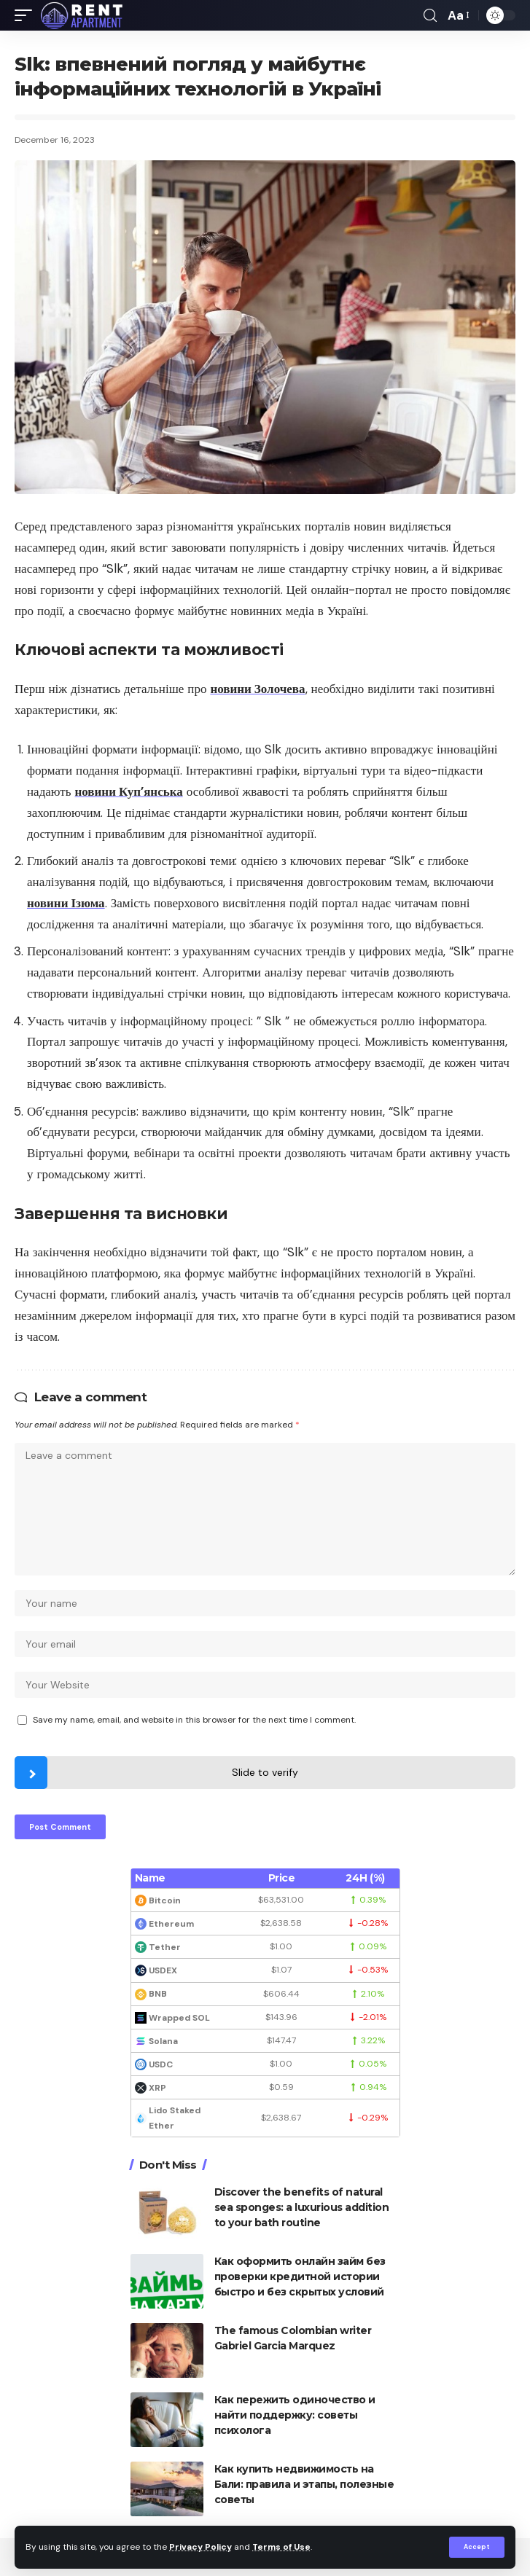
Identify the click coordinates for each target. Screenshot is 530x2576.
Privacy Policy (200, 2547)
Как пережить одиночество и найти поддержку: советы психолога (294, 2415)
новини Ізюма (66, 903)
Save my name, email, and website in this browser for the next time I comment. (194, 1720)
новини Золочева (257, 689)
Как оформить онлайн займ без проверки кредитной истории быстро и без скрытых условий (300, 2276)
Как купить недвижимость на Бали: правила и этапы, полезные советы (304, 2484)
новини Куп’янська (129, 791)
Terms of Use (281, 2547)
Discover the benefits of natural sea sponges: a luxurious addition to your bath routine (301, 2207)
